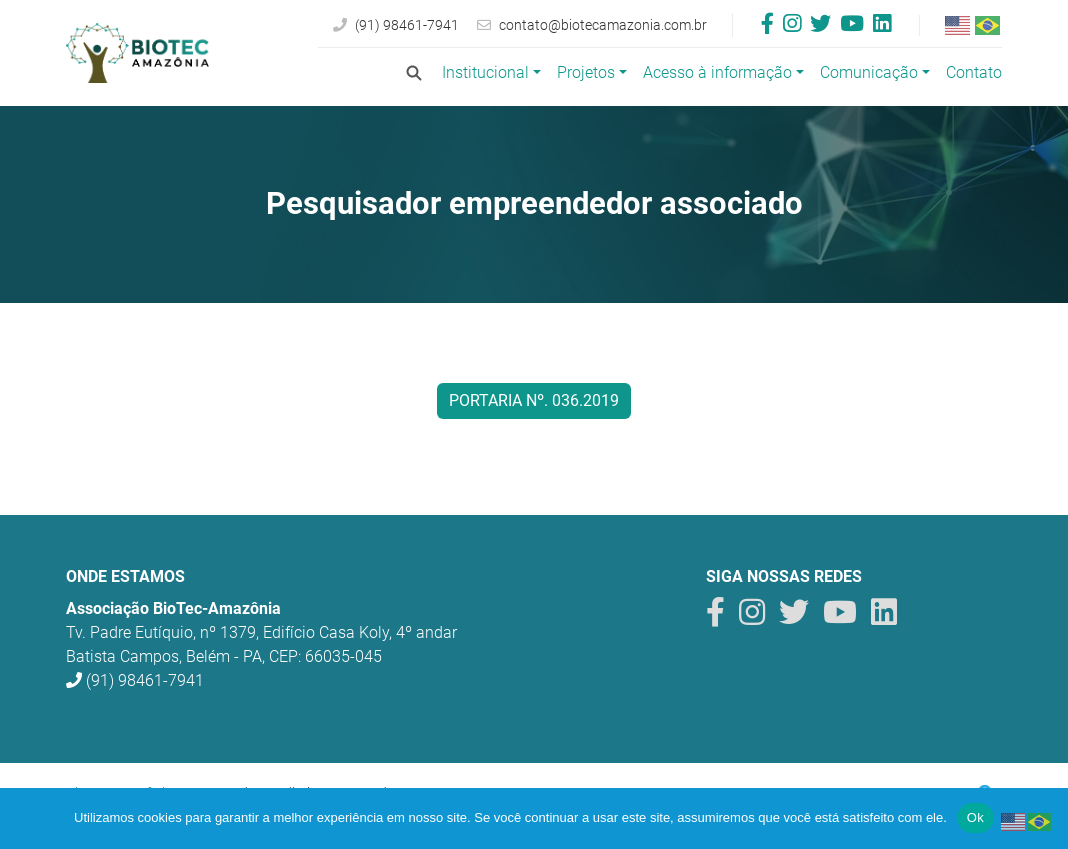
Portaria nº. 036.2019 (534, 400)
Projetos (586, 72)
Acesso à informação (717, 72)
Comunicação (869, 72)
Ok (975, 817)
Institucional (485, 72)
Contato (974, 72)
